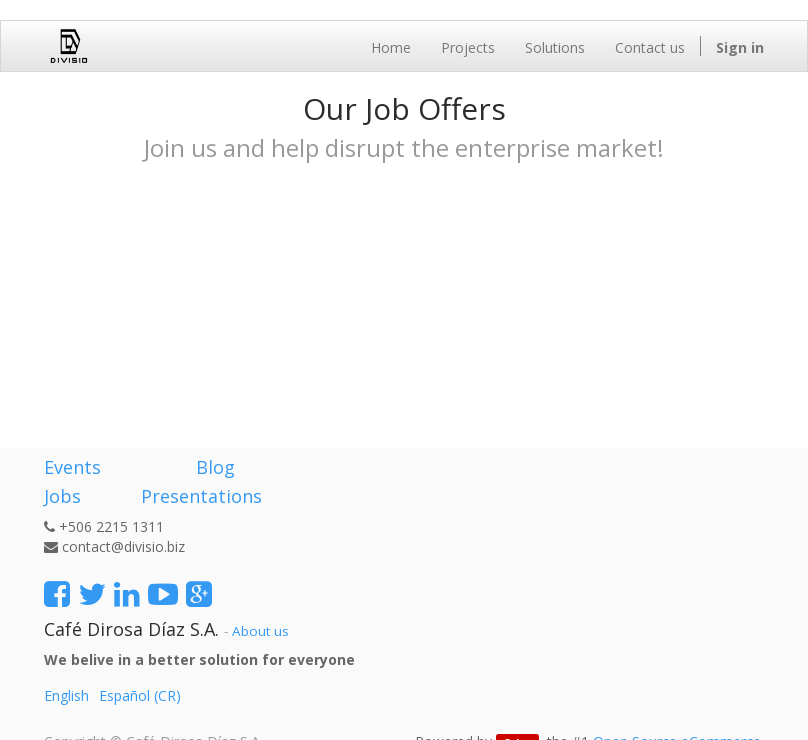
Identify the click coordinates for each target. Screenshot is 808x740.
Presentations (199, 496)
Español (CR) (140, 695)
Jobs (62, 496)
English (66, 695)
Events (72, 467)
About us (260, 631)
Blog (215, 467)
